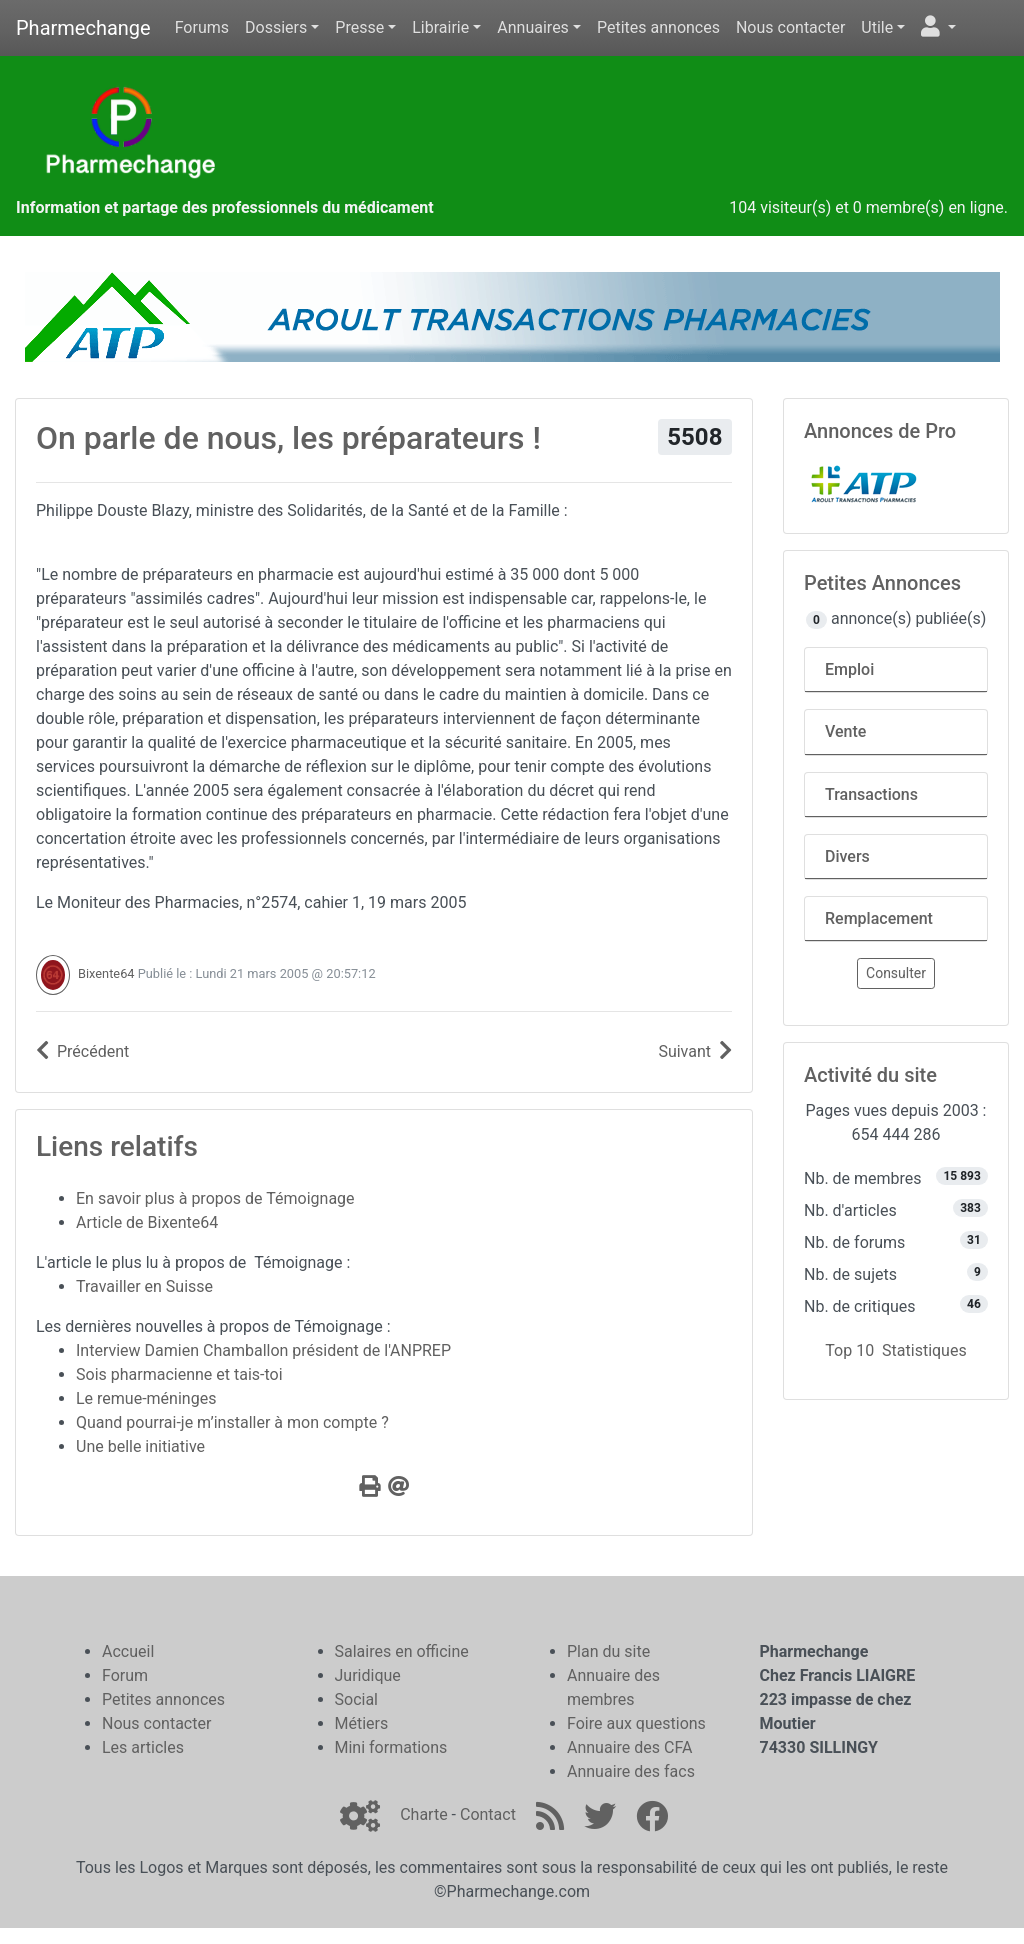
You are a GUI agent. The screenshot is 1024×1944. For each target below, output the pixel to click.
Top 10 (849, 1350)
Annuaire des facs (631, 1771)
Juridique (368, 1675)
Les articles (143, 1747)
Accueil (128, 1651)
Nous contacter (790, 27)
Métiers (362, 1723)
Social (356, 1699)
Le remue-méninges (146, 1398)
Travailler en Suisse (144, 1286)
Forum (125, 1675)
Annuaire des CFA (629, 1747)
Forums (202, 27)
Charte (423, 1814)
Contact (488, 1814)
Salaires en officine (402, 1651)
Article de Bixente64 (147, 1222)
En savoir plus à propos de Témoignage (215, 1198)
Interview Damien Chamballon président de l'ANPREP (263, 1350)
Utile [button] (877, 27)
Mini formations (391, 1747)
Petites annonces (658, 27)
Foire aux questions (636, 1723)
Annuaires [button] (533, 27)
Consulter (896, 973)
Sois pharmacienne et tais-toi (179, 1374)
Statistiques (924, 1350)
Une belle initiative (140, 1446)
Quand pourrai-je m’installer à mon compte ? (232, 1422)
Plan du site (608, 1651)
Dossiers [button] (276, 27)
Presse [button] (359, 27)
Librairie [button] (440, 27)
